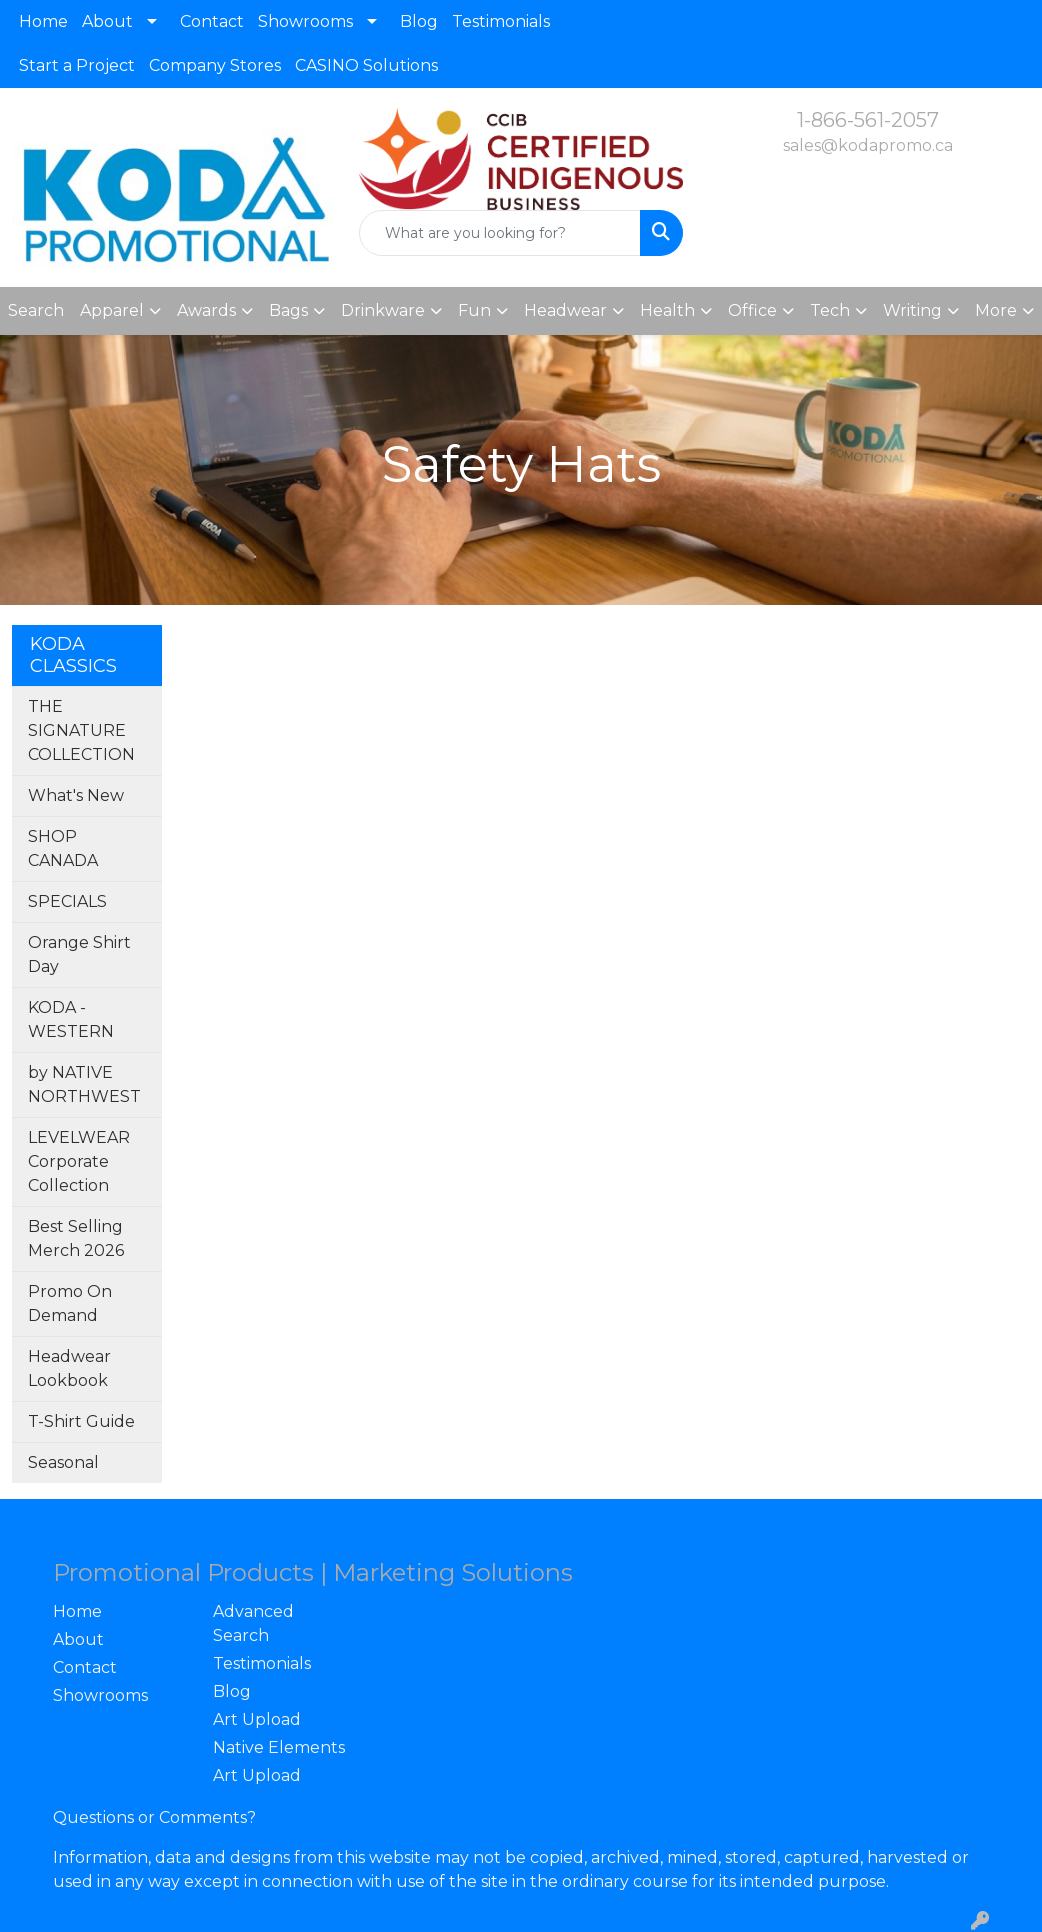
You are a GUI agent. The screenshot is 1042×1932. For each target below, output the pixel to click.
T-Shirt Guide (81, 1421)
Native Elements (279, 1747)
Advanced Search (253, 1623)
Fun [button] (474, 310)
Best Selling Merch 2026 (76, 1238)
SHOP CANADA (63, 848)
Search (36, 310)
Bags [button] (288, 310)
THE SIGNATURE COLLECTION (81, 730)
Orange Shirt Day (79, 954)
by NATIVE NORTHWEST (84, 1084)
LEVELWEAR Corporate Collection (79, 1161)
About (107, 21)
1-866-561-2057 (868, 120)
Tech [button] (830, 310)
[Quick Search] (499, 233)
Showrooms (305, 21)
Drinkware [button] (383, 310)
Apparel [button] (112, 310)
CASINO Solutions (366, 65)
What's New (76, 795)
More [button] (996, 310)
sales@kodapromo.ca (868, 145)
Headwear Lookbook (69, 1368)
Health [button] (667, 310)
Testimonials (501, 21)
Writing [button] (912, 310)
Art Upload (257, 1719)
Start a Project (77, 65)
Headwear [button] (565, 310)
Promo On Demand (70, 1303)
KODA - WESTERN (71, 1019)
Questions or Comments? (154, 1817)
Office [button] (752, 310)
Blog (419, 21)
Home (43, 21)
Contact (212, 21)
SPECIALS (67, 901)
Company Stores (215, 65)
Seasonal (63, 1462)
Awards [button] (206, 310)
